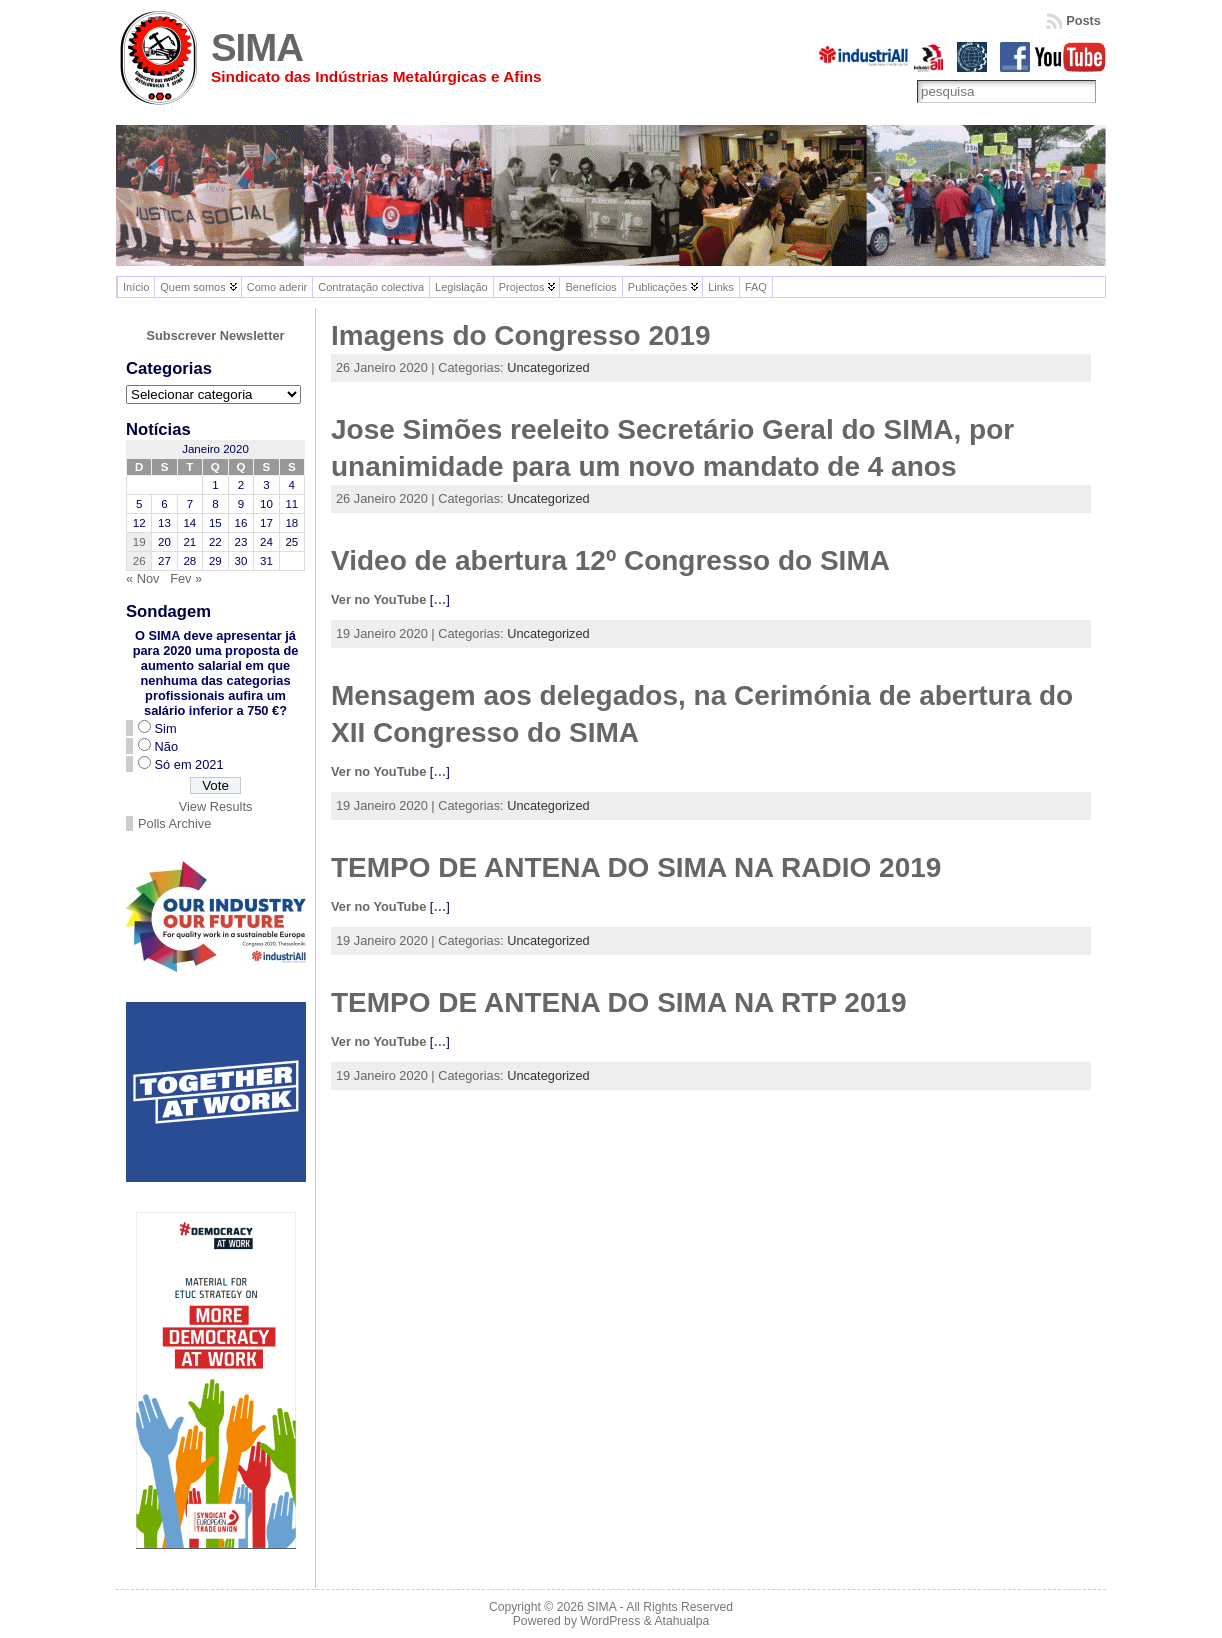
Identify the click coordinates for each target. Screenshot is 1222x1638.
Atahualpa (681, 1621)
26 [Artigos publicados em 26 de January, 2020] (139, 561)
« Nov (142, 578)
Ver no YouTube (378, 599)
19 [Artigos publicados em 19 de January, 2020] (139, 542)
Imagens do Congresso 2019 (521, 335)
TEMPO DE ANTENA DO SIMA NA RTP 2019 (619, 1002)
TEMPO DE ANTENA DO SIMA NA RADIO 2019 (636, 867)
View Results (216, 806)
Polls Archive (174, 823)
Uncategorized (548, 367)
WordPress (610, 1621)
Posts (1083, 20)
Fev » (186, 578)
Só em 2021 (189, 764)
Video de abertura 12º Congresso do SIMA (610, 560)
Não (166, 746)
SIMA (257, 47)
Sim (166, 728)
